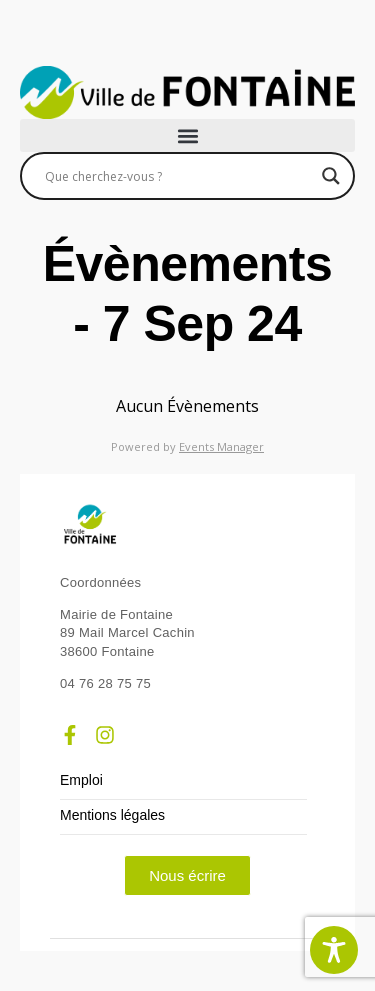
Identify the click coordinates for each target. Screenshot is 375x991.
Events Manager (221, 446)
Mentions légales (112, 815)
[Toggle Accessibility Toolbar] (334, 950)
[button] (187, 135)
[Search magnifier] (331, 176)
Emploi (81, 780)
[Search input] (178, 176)
